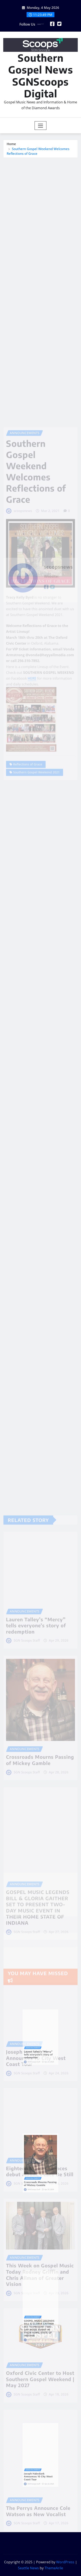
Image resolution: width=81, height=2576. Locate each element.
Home (11, 144)
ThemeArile (53, 2568)
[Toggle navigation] (40, 125)
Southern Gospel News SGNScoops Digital (40, 76)
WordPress (65, 2562)
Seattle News (28, 2568)
